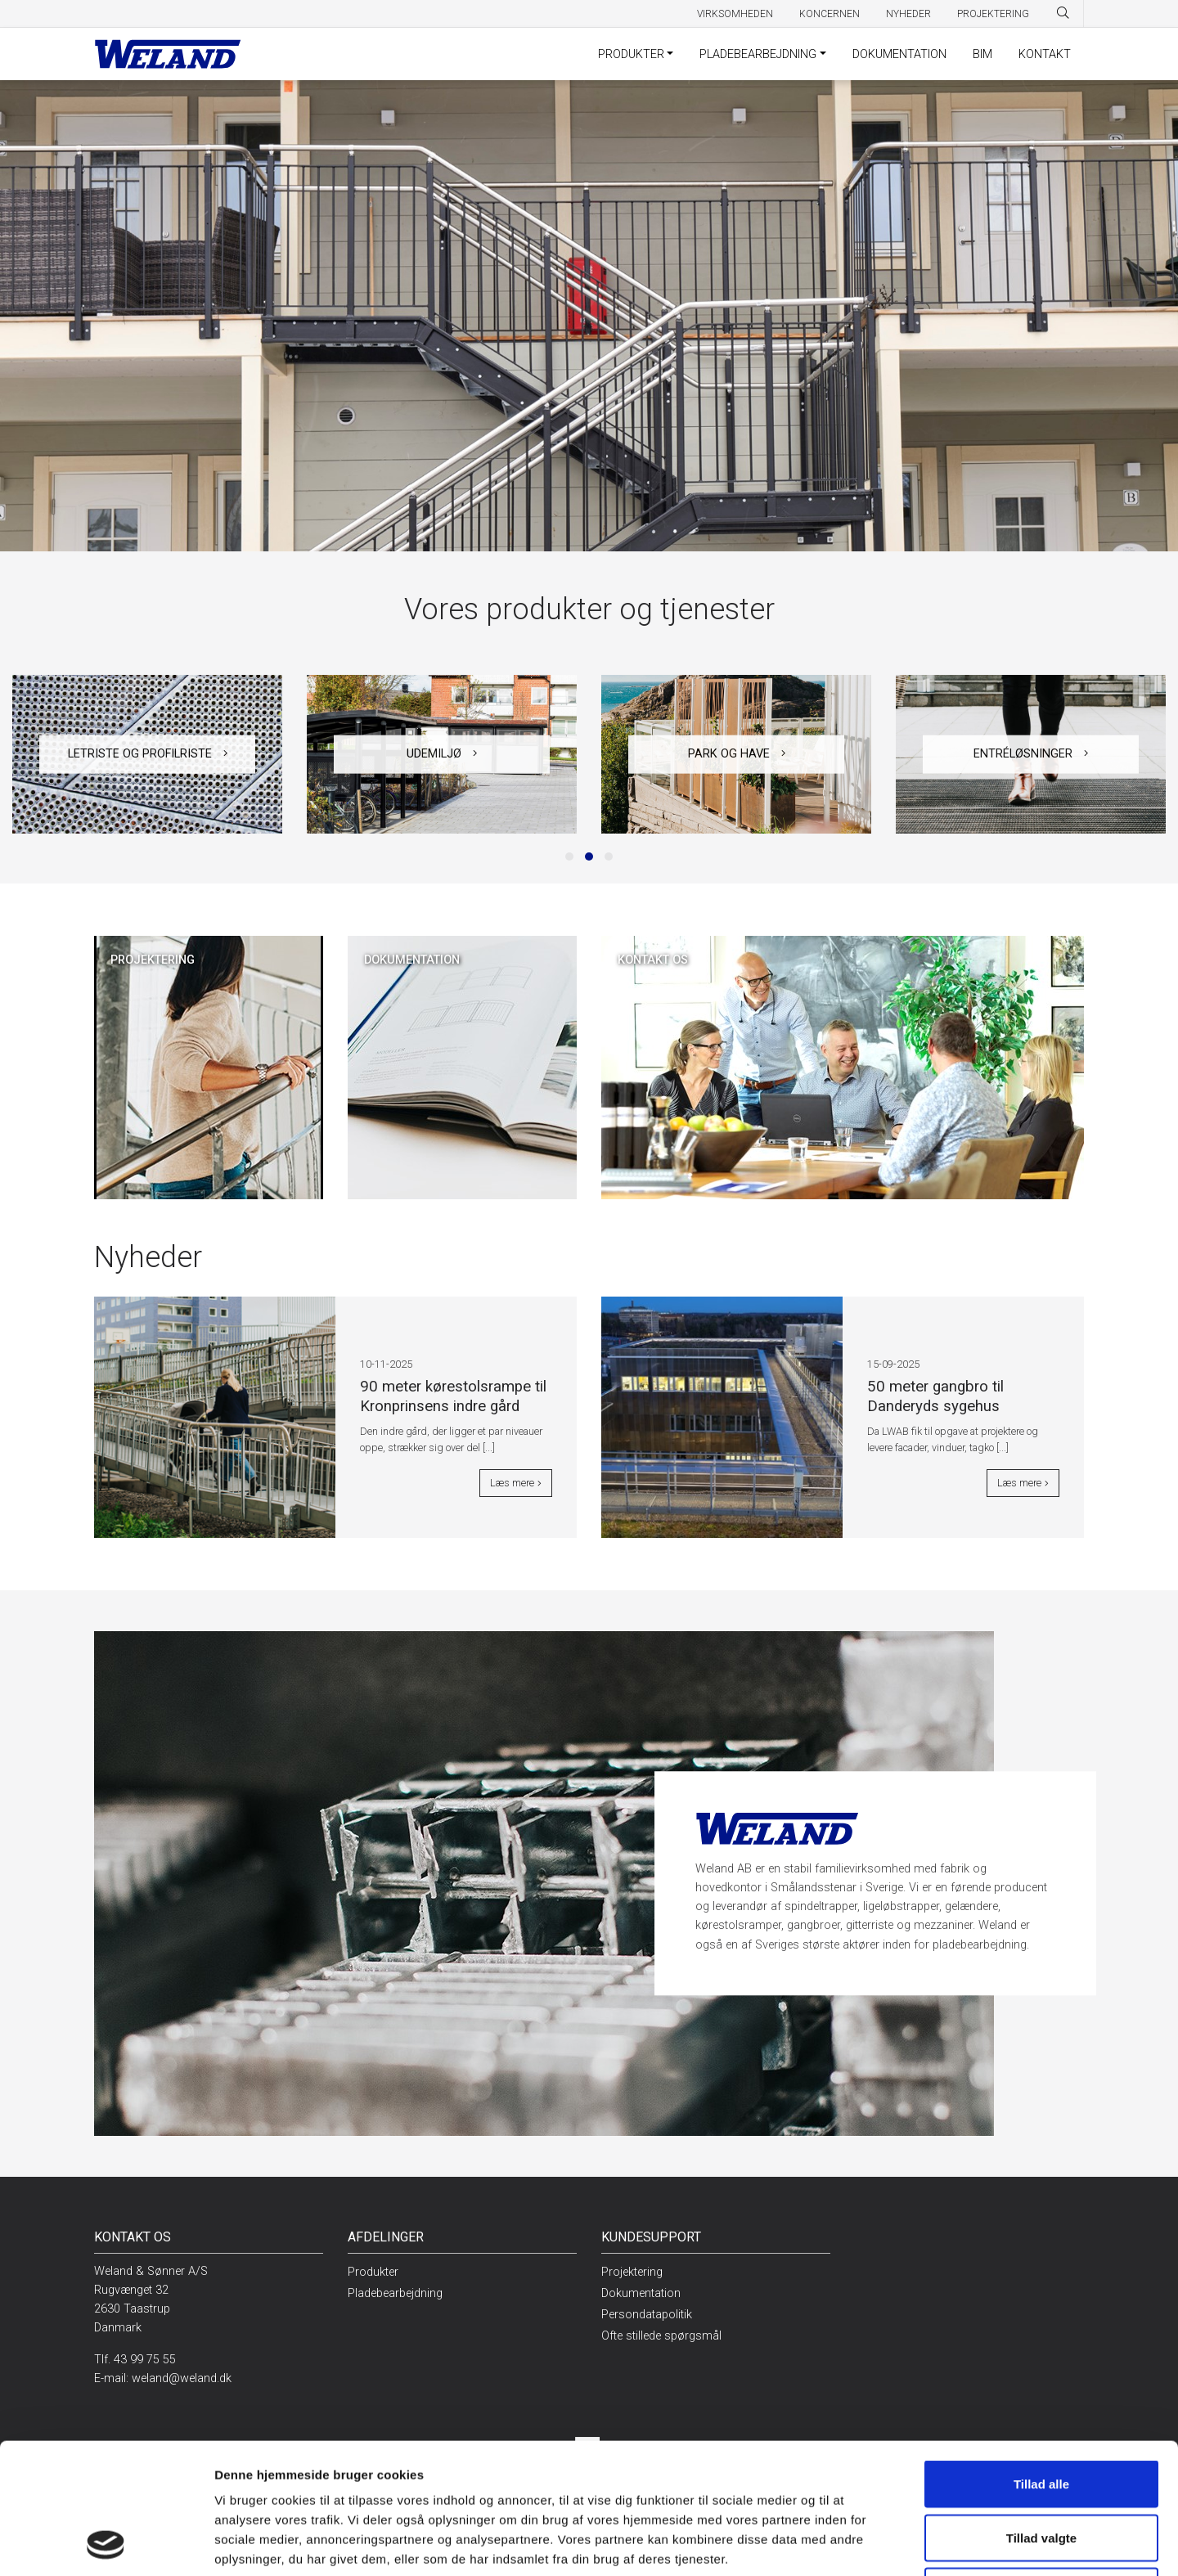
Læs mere (516, 1483)
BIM (982, 54)
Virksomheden (735, 14)
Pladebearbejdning (757, 54)
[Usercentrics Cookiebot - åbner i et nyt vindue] (106, 2544)
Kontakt (1044, 54)
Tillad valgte (1041, 2415)
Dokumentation (899, 54)
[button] (569, 856)
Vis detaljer (833, 2544)
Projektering (993, 14)
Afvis (1042, 2468)
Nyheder (908, 14)
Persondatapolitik (646, 2315)
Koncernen (829, 14)
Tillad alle (1041, 2361)
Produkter (631, 54)
